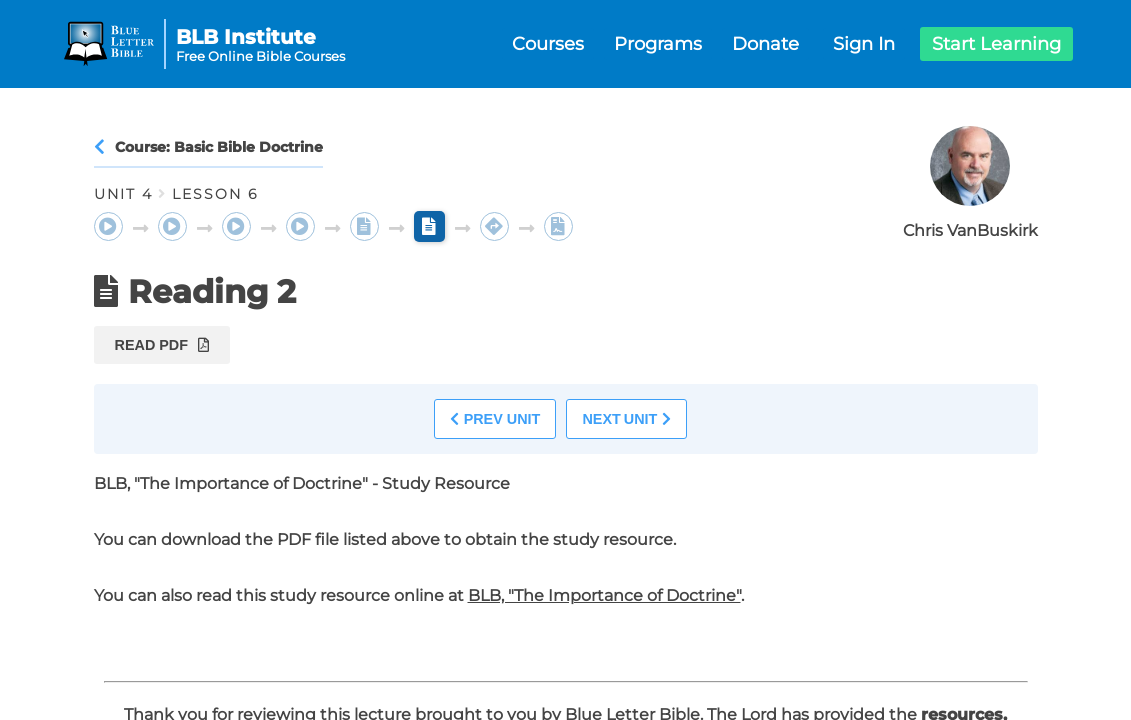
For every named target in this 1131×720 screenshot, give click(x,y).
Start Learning (996, 44)
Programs (658, 44)
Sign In (864, 44)
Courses (548, 44)
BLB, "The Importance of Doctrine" (604, 595)
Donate (765, 44)
